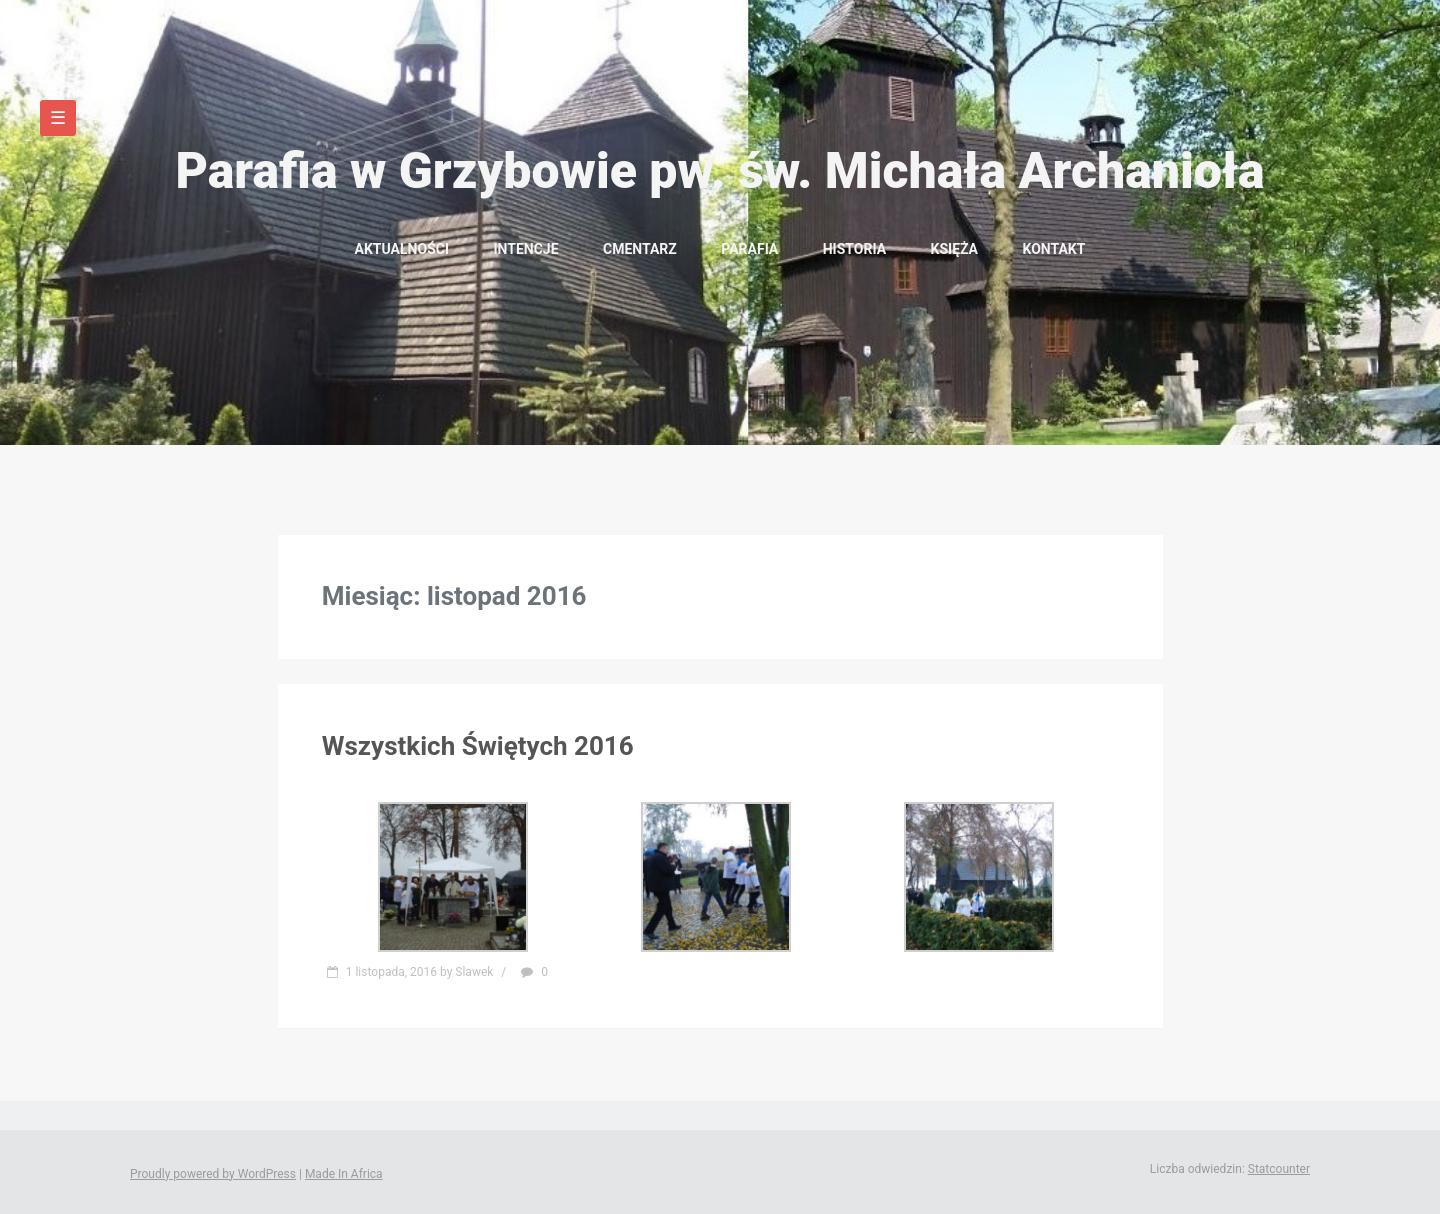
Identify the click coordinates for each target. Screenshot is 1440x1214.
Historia (854, 249)
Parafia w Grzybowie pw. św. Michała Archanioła (719, 171)
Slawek (474, 972)
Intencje (525, 249)
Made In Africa (344, 1174)
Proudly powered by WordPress (213, 1174)
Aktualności (402, 249)
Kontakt (1053, 249)
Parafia (749, 249)
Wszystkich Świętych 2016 (478, 746)
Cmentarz (640, 249)
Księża (954, 249)
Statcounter (1279, 1169)
